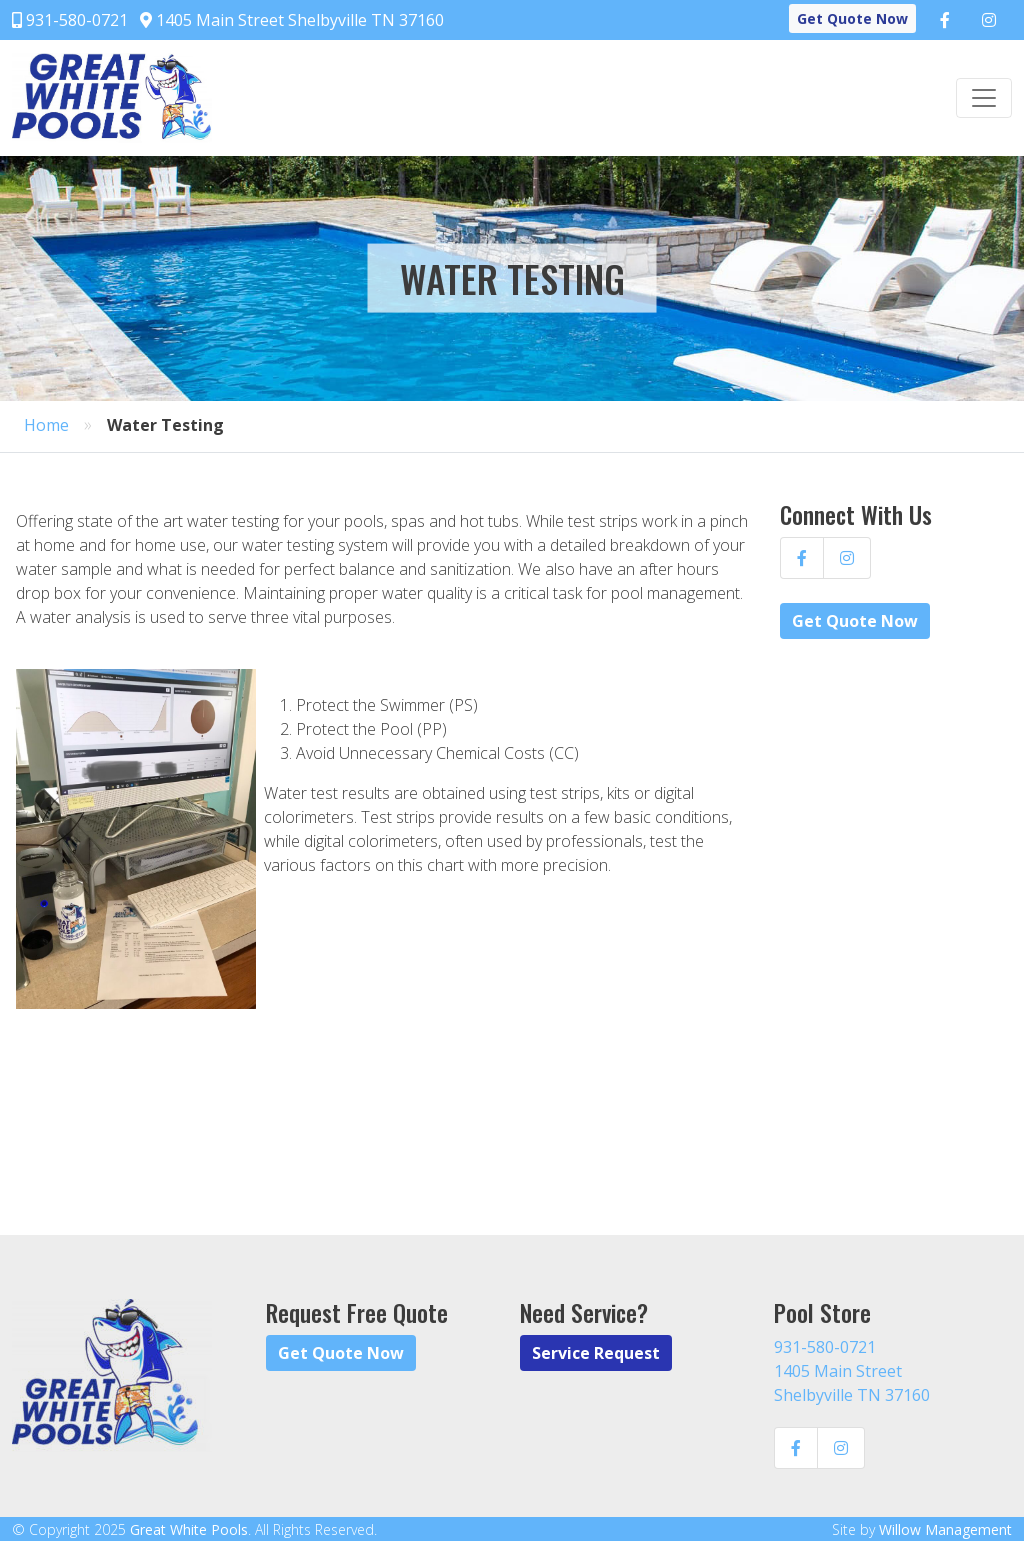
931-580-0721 (70, 20)
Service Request (596, 1353)
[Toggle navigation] (984, 98)
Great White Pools (189, 1529)
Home (46, 425)
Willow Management (945, 1529)
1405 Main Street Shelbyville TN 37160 (292, 20)
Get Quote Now (852, 18)
